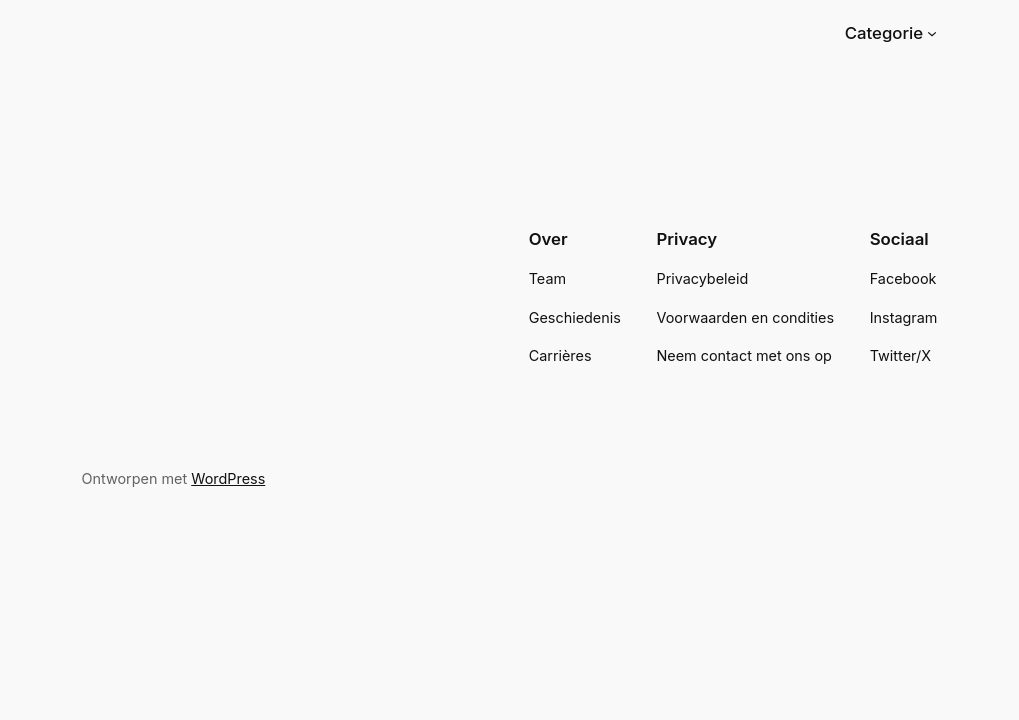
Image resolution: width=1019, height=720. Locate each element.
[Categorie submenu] (932, 33)
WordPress (228, 478)
